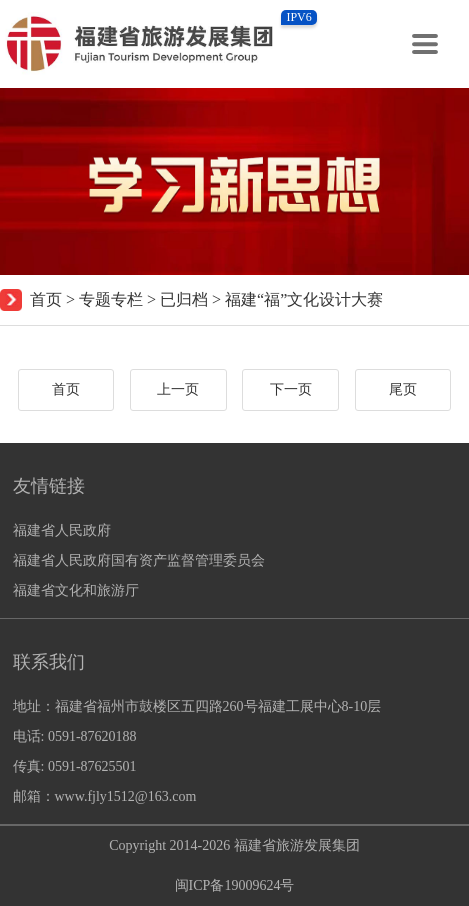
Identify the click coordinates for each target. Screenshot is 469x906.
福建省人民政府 (62, 530)
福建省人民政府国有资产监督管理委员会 (139, 560)
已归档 (184, 299)
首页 (46, 299)
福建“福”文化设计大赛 (304, 299)
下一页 (291, 389)
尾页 (403, 389)
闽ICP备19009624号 (235, 885)
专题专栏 (111, 299)
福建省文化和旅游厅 (76, 590)
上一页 (178, 389)
